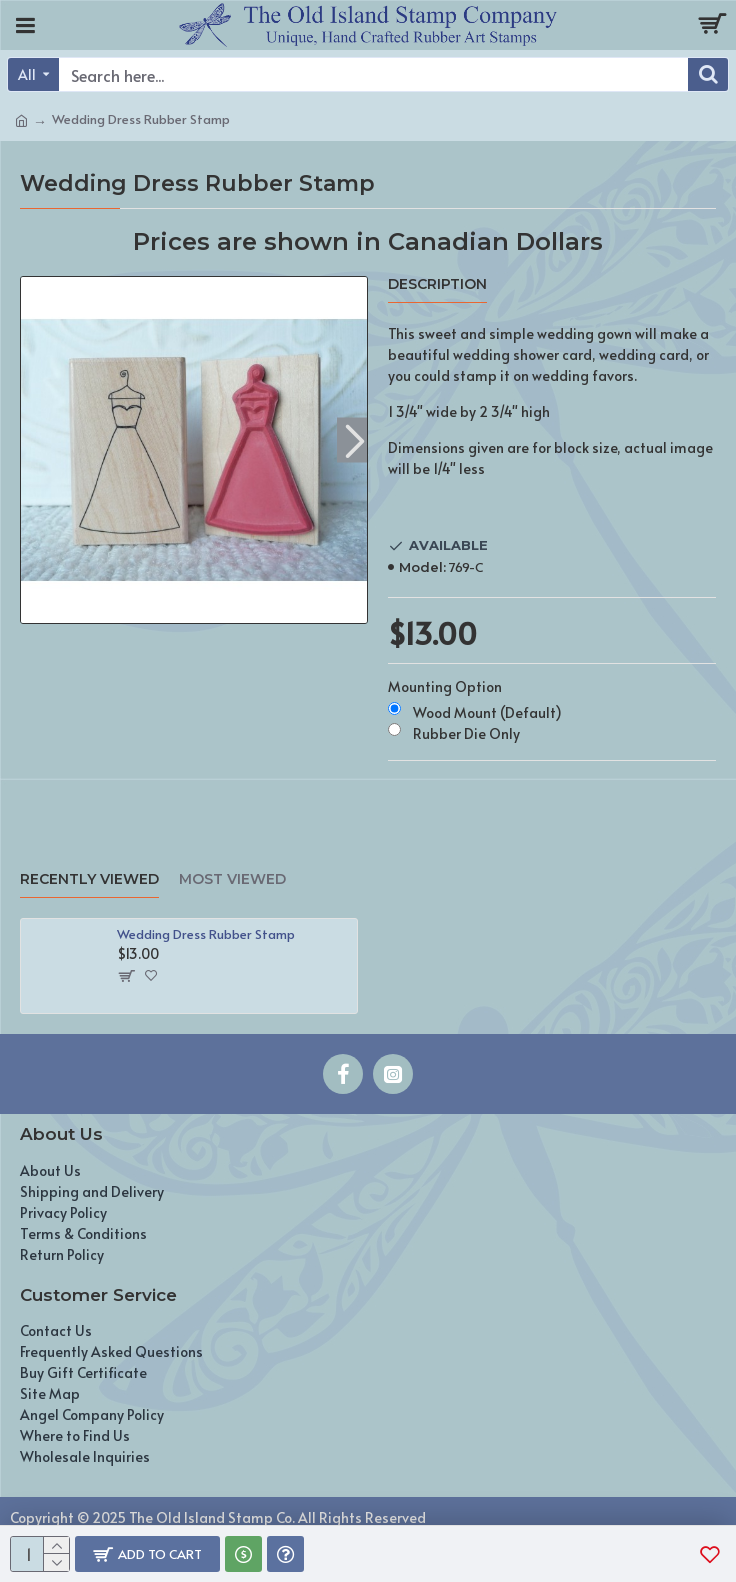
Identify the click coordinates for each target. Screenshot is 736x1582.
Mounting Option (445, 686)
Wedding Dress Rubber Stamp (206, 934)
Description (437, 284)
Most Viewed (232, 879)
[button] (354, 440)
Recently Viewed (89, 879)
